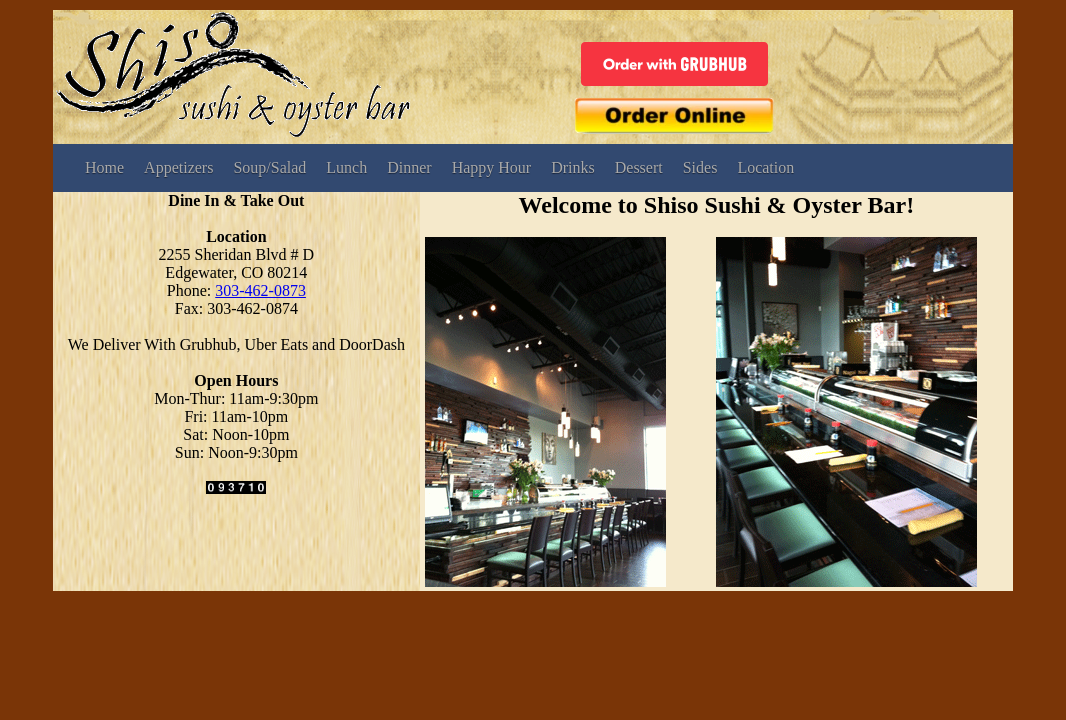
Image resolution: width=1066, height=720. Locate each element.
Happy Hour (492, 167)
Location (765, 167)
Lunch (346, 167)
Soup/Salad (269, 167)
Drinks (573, 167)
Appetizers (178, 167)
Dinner (409, 167)
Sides (700, 167)
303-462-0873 (260, 290)
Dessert (639, 167)
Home (104, 167)
